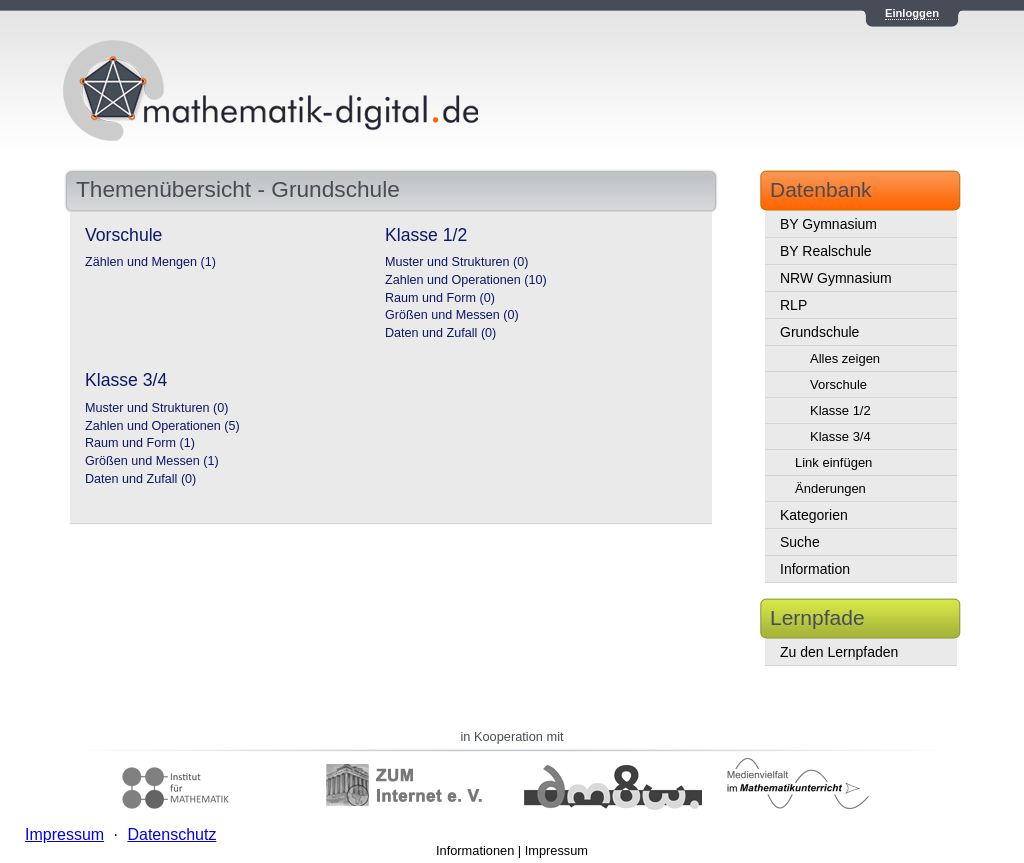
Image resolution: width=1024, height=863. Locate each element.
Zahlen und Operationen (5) (162, 426)
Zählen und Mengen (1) (150, 262)
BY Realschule (826, 251)
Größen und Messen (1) (152, 461)
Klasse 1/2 (840, 410)
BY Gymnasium (828, 224)
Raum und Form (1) (140, 443)
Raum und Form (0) (440, 298)
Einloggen (912, 13)
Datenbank (821, 189)
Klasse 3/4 (840, 436)
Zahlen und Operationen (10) (466, 280)
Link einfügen (833, 462)
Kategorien (814, 515)
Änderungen (830, 488)
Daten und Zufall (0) (440, 333)
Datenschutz (171, 834)
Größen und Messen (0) (452, 315)
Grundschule (819, 332)
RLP (793, 305)
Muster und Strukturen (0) (457, 262)
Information (815, 569)
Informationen (475, 850)
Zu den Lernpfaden (839, 652)
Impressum (556, 850)
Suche (800, 542)
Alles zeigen (845, 358)
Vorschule (838, 384)
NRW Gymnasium (836, 278)
